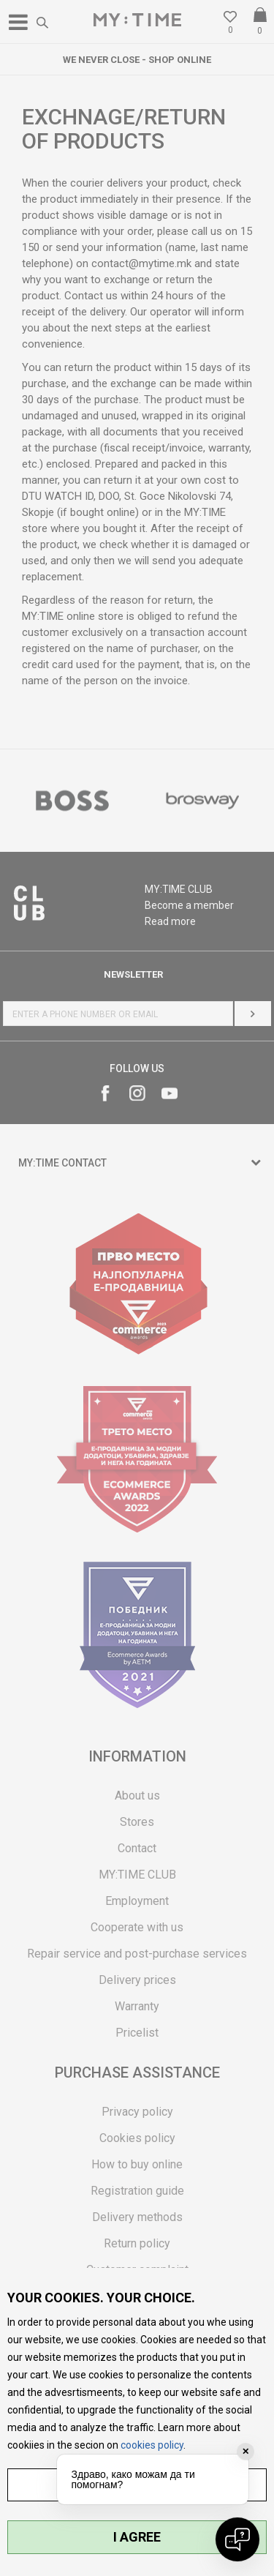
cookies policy (152, 2445)
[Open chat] (237, 2539)
